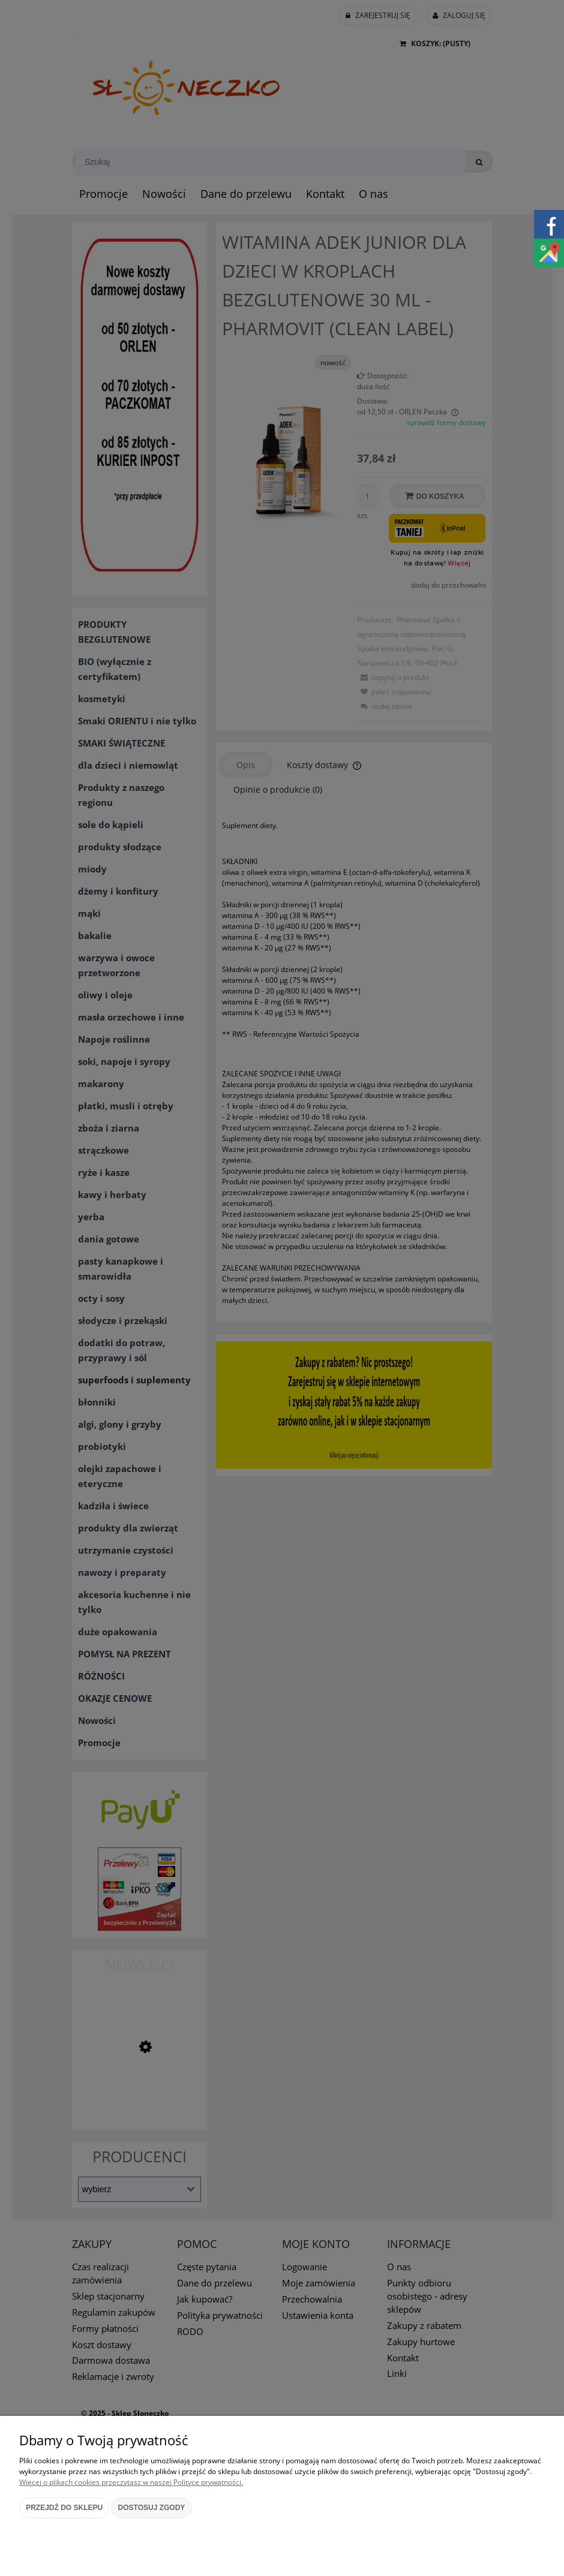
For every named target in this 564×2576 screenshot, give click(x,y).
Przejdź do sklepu (64, 2507)
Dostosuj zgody (151, 2507)
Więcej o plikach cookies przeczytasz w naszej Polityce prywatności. (131, 2482)
